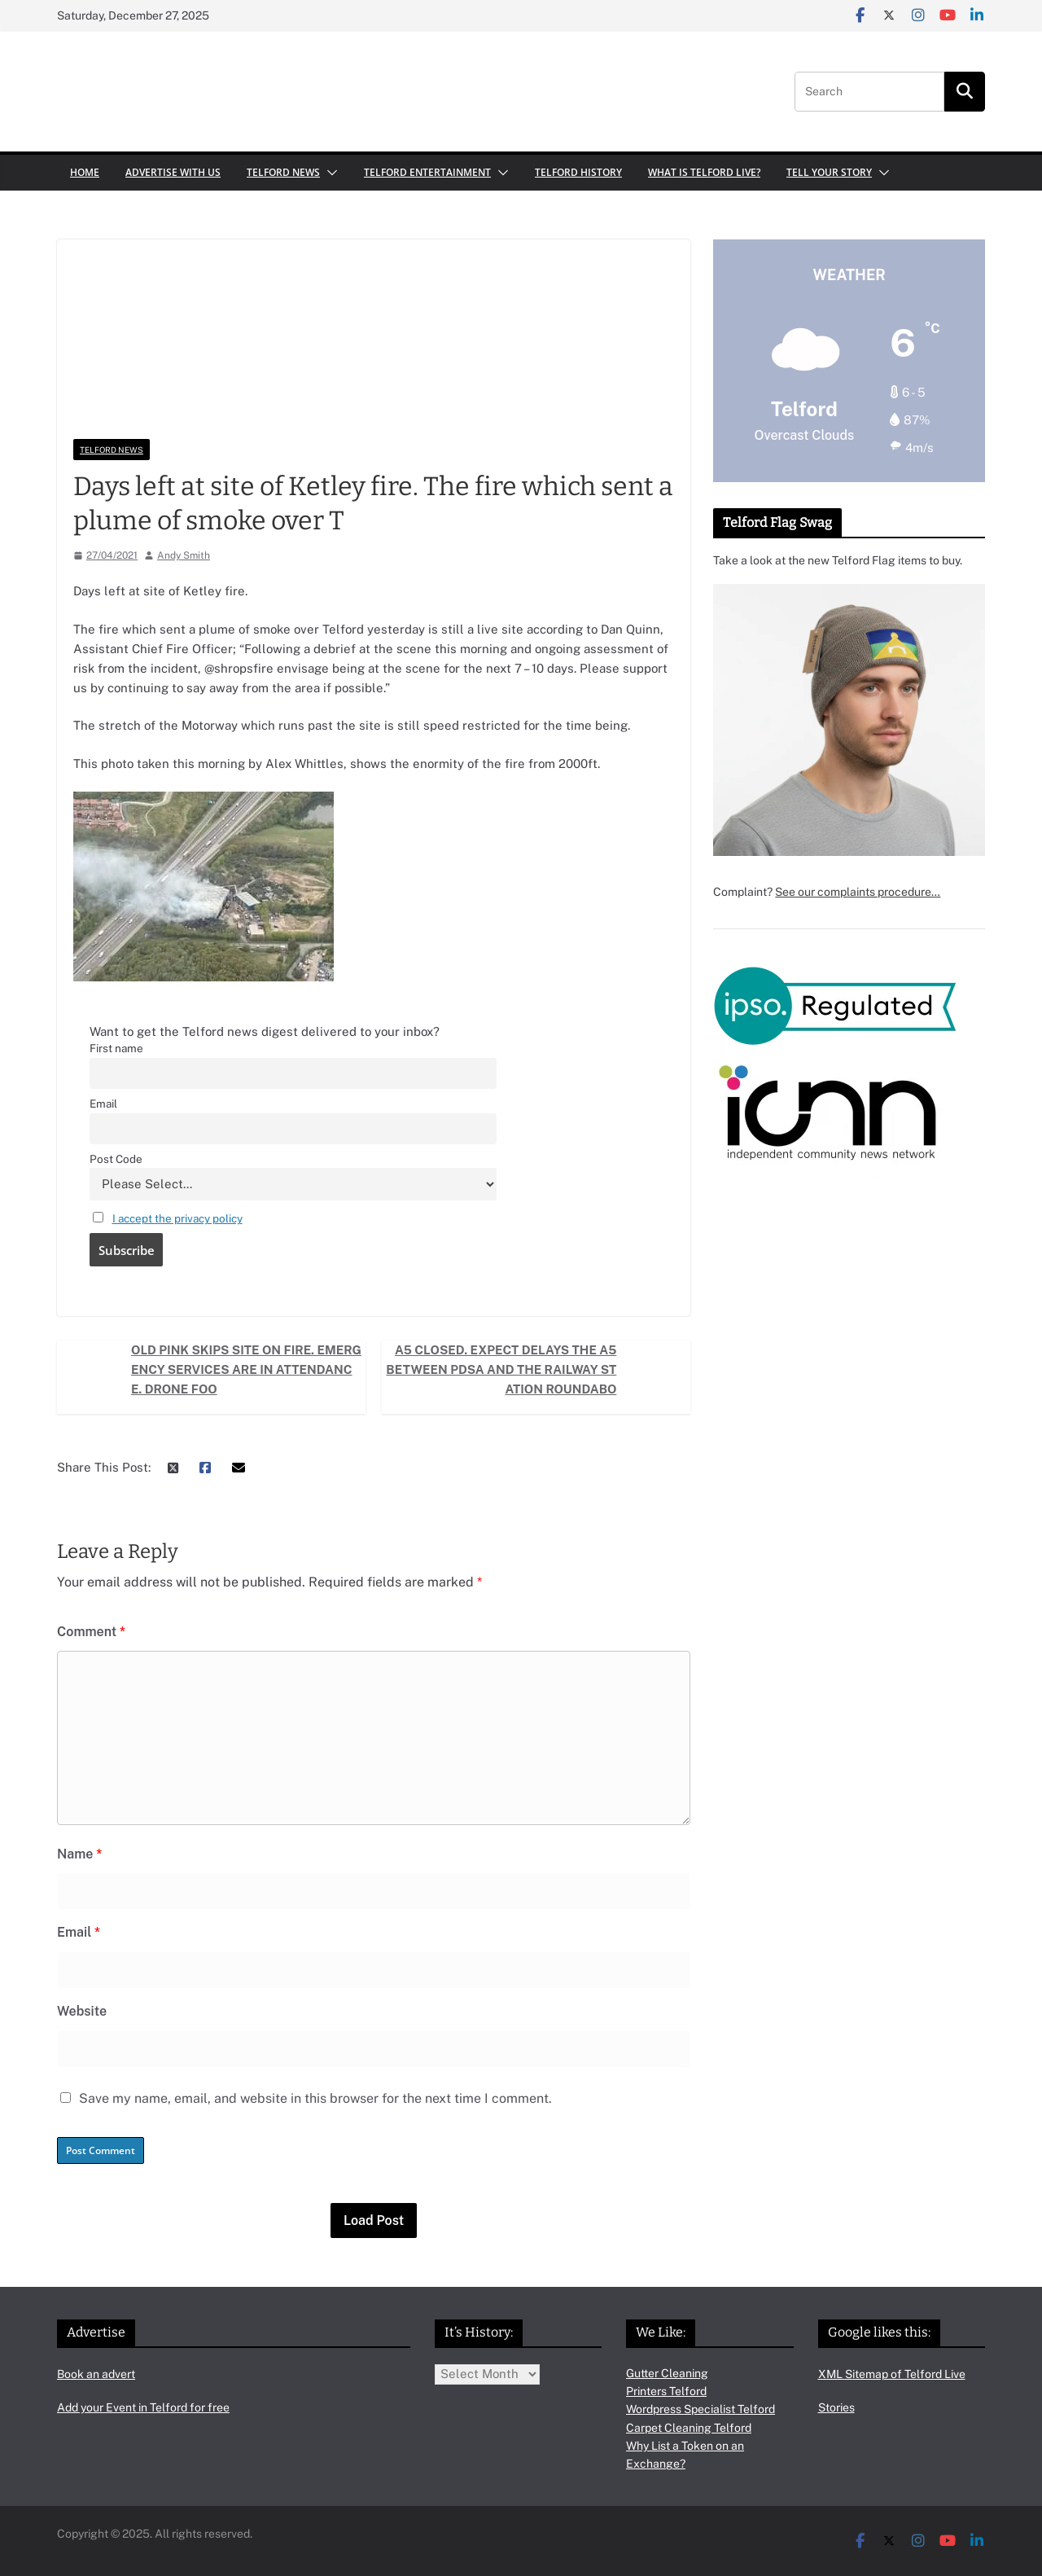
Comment (91, 1631)
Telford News (283, 172)
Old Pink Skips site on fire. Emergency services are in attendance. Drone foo (246, 1369)
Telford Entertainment (427, 172)
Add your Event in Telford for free (143, 2407)
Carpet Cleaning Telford (688, 2427)
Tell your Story (829, 172)
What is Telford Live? (704, 172)
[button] (329, 172)
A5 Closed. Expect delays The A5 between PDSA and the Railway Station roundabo (501, 1369)
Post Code (116, 1158)
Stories (836, 2407)
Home (84, 172)
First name (116, 1048)
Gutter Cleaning (667, 2373)
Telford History (578, 172)
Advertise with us (173, 172)
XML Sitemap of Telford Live (891, 2374)
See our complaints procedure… (857, 891)
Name (79, 1854)
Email (103, 1103)
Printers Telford (666, 2391)
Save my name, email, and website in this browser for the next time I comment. (315, 2098)
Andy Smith (183, 555)
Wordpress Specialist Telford (700, 2409)
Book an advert (96, 2374)
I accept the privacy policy (177, 1218)
